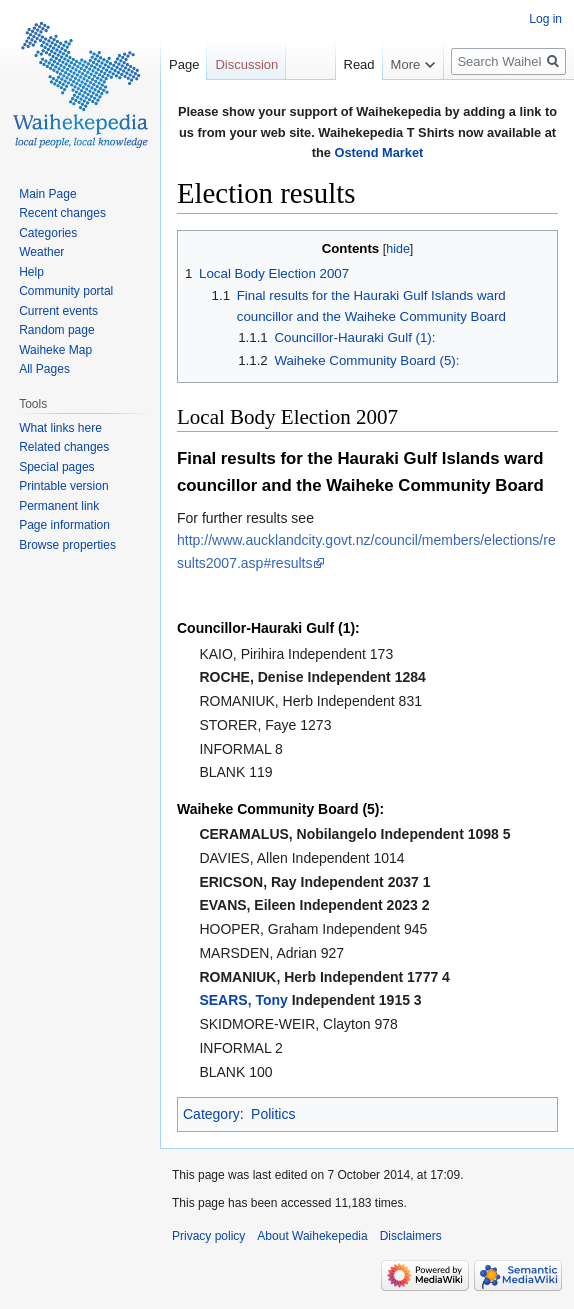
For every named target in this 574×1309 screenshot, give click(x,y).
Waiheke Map (55, 350)
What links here (60, 428)
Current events (58, 311)
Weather (41, 252)
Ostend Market (378, 152)
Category (211, 1114)
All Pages (44, 369)
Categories (48, 233)
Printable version (63, 486)
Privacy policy (208, 1236)
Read (348, 64)
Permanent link (59, 506)
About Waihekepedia (312, 1236)
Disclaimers (411, 1236)
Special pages (56, 467)
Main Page (47, 194)
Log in (545, 19)
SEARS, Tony (243, 1000)
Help (31, 272)
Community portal (66, 291)
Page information (64, 525)
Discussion (246, 64)
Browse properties (67, 545)
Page (184, 64)
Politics (273, 1114)
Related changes (64, 447)
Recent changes (62, 213)
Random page (56, 330)
